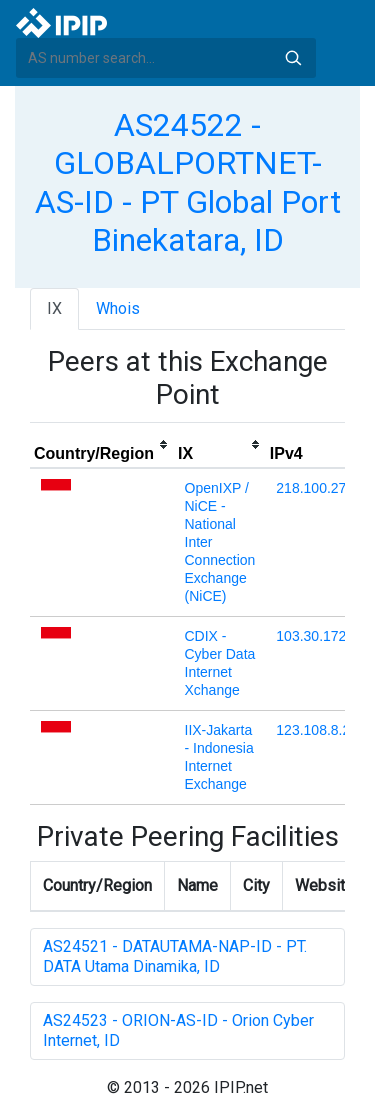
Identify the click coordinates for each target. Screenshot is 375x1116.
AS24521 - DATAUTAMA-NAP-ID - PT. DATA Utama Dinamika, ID (175, 956)
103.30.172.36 (321, 636)
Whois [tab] (118, 308)
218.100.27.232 (324, 488)
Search (293, 58)
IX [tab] (54, 308)
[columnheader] (102, 445)
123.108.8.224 (321, 730)
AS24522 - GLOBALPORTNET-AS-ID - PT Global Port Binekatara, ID (188, 182)
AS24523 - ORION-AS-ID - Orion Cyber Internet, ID (178, 1030)
